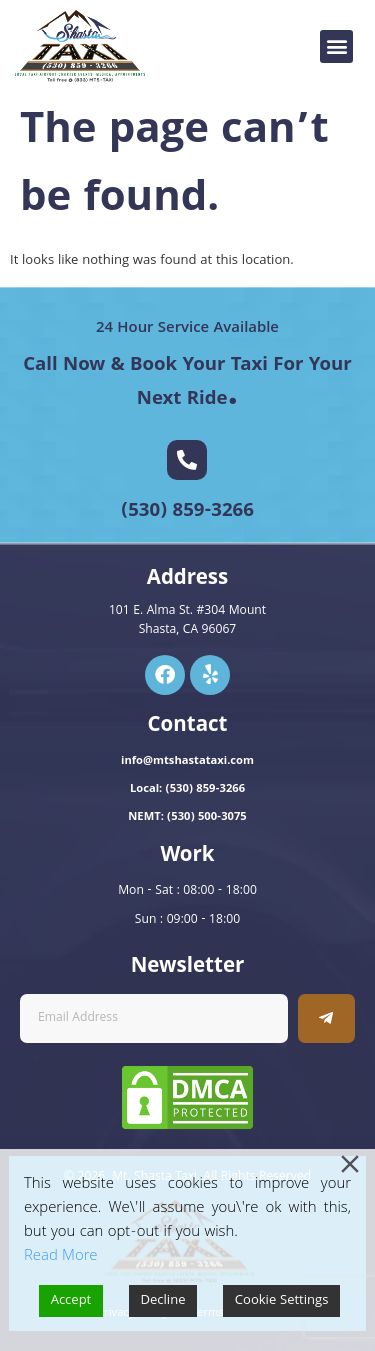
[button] (336, 46)
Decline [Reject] (163, 1301)
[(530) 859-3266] (187, 460)
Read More (60, 1257)
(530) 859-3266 (187, 512)
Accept (71, 1301)
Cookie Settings (282, 1301)
